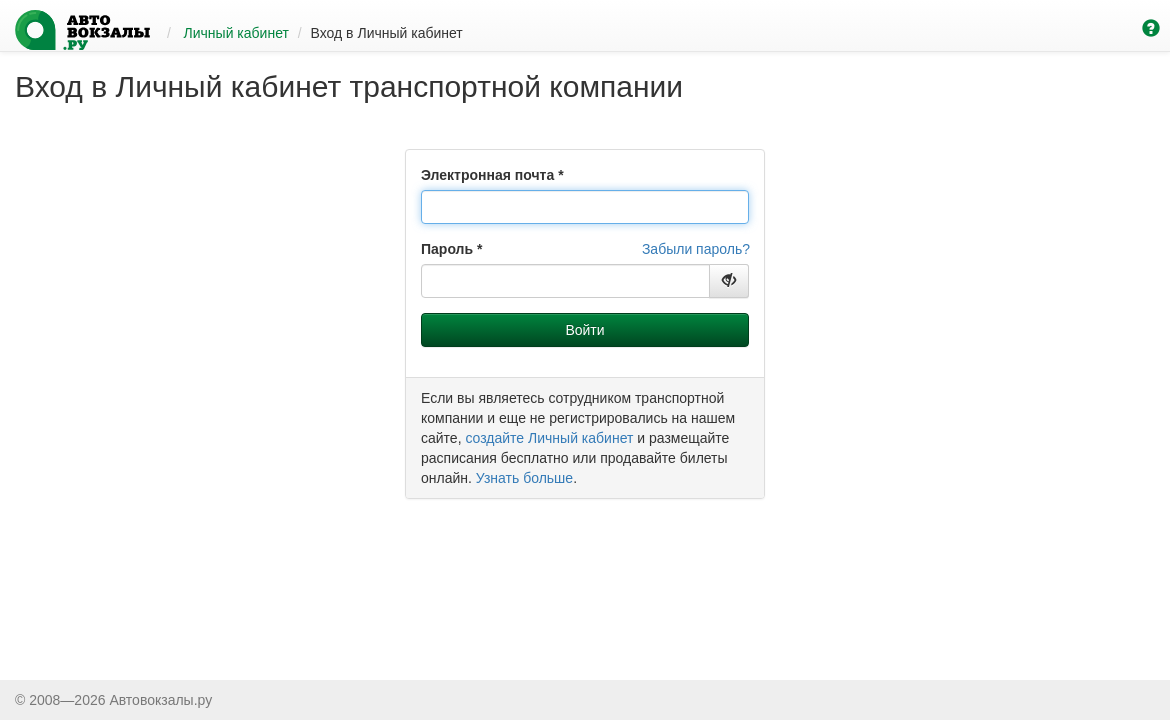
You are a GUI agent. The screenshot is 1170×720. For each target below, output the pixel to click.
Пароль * (451, 249)
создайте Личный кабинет (549, 438)
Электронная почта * (492, 175)
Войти (584, 330)
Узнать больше (524, 478)
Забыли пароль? (696, 249)
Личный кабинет (236, 33)
